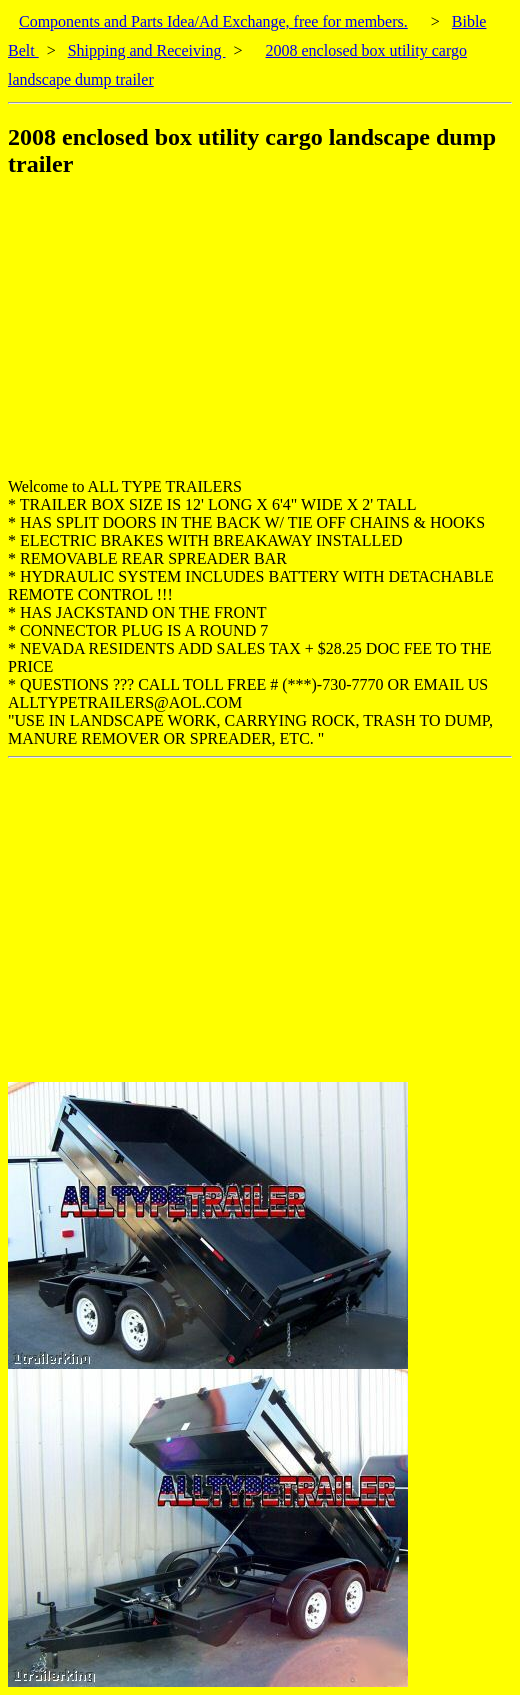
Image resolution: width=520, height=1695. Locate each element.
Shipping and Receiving (147, 50)
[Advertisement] (264, 338)
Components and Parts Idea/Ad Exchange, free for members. (213, 21)
